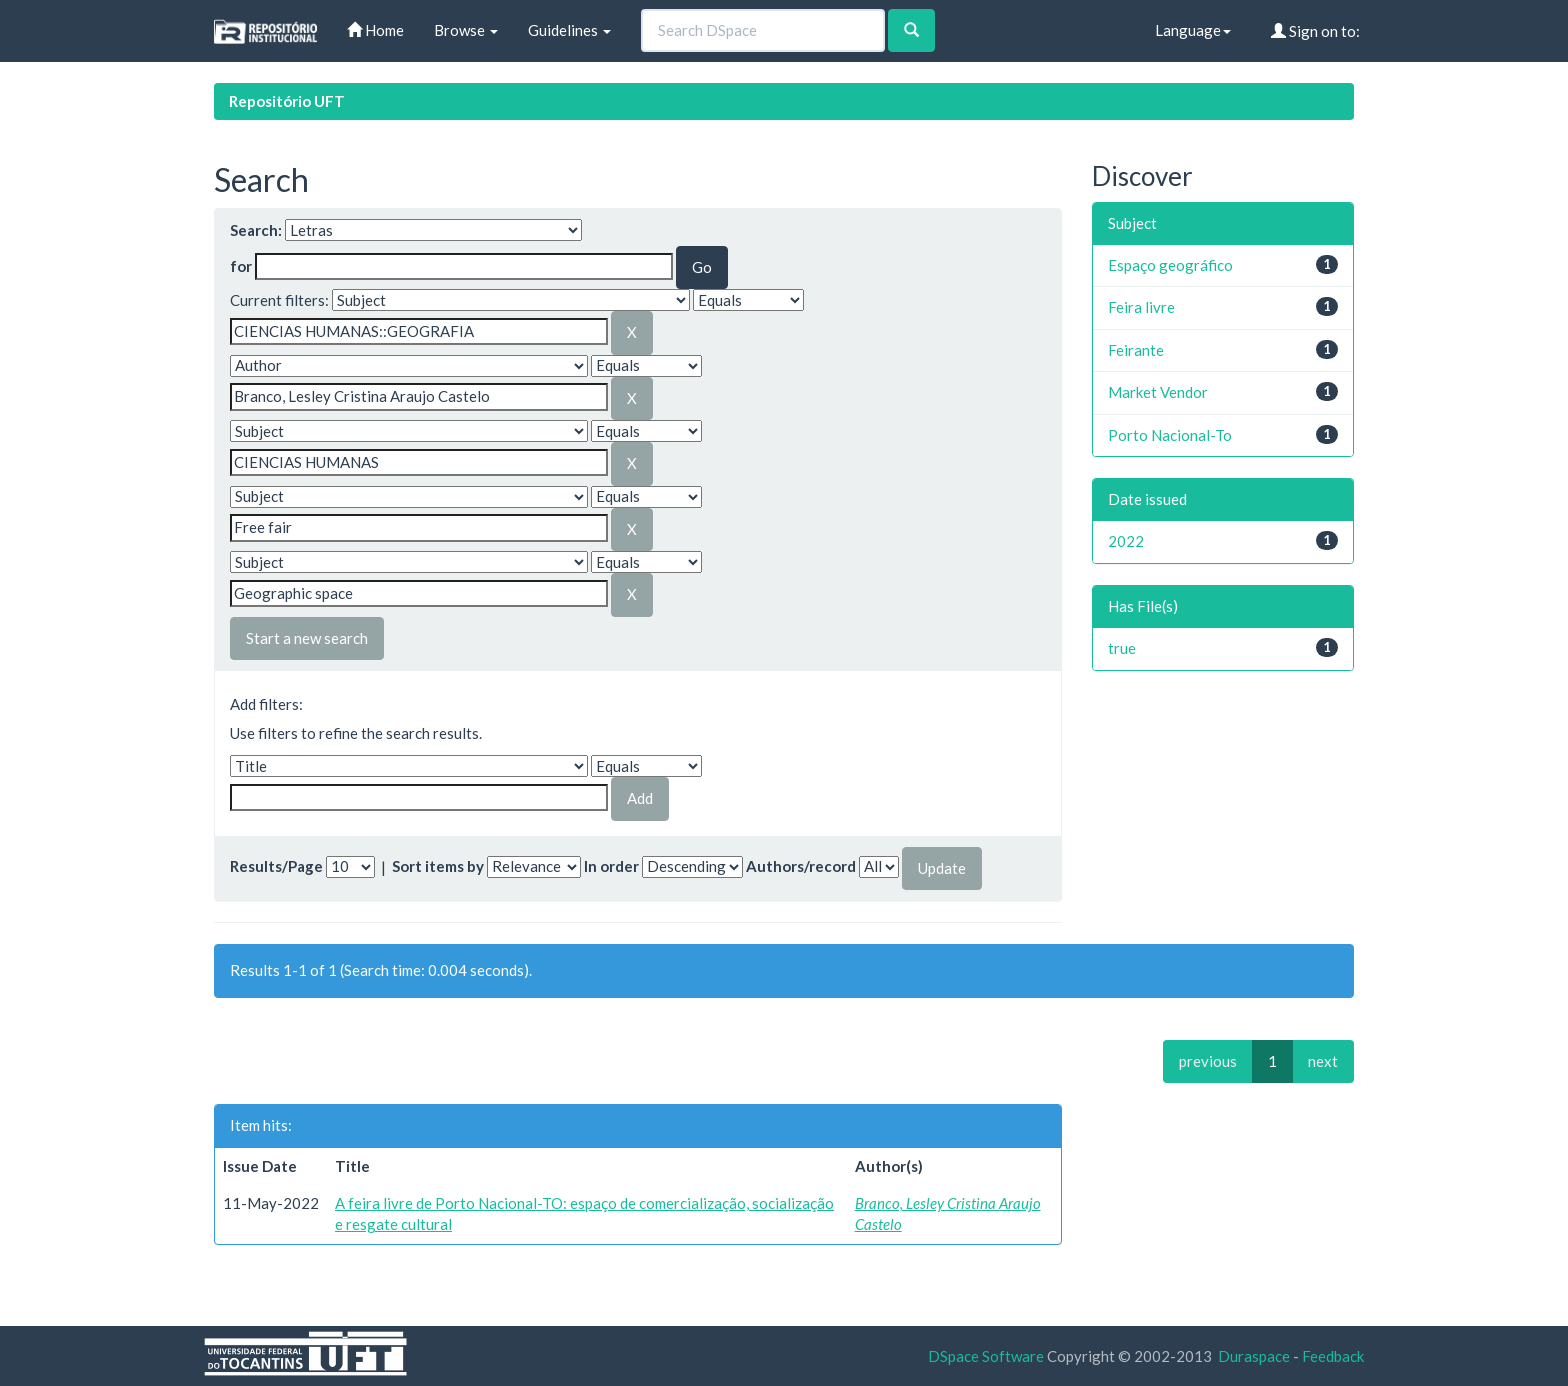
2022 (1126, 541)
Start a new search (307, 638)
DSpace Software (986, 1356)
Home (375, 30)
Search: (256, 230)
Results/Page (276, 866)
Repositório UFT (287, 101)
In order (611, 866)
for (241, 266)
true (1122, 648)
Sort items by (438, 866)
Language (1193, 30)
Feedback (1333, 1356)
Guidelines (569, 30)
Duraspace (1254, 1356)
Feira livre (1141, 307)
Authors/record (801, 866)
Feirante (1136, 350)
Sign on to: (1315, 31)
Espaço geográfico (1170, 265)
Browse (466, 30)
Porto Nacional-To (1170, 435)
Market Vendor (1158, 392)
